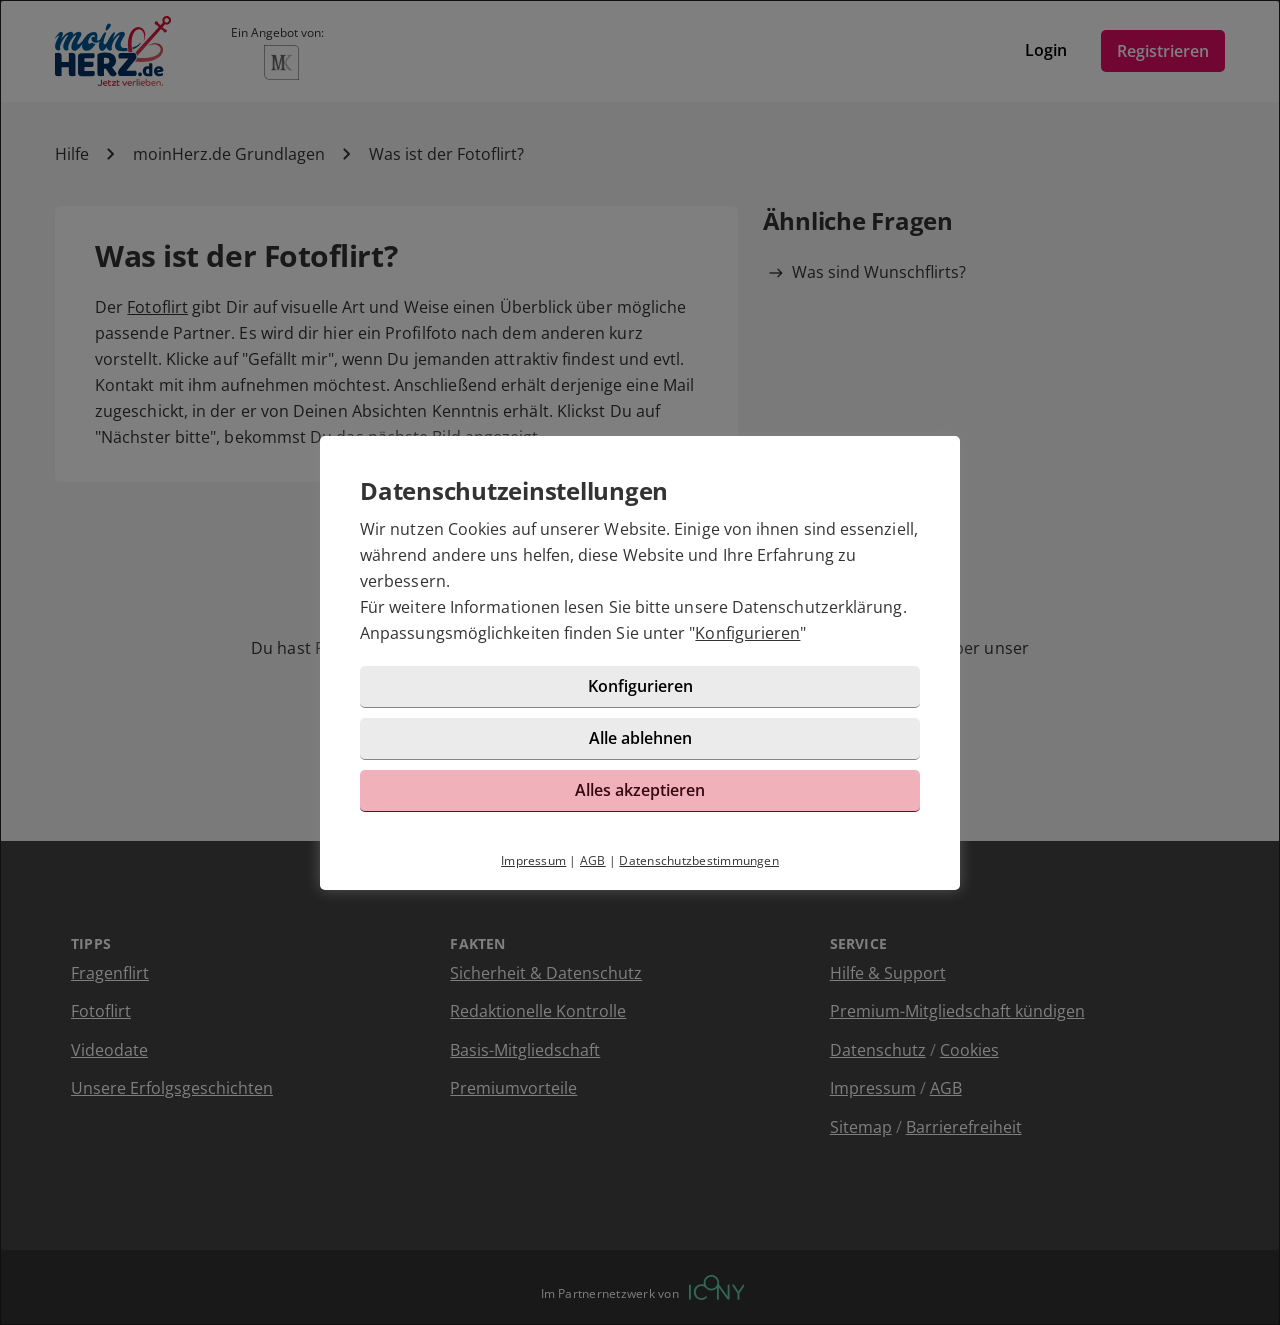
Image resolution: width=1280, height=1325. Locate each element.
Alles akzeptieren (640, 790)
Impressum (533, 860)
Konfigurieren (747, 633)
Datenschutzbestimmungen (699, 860)
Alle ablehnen (640, 738)
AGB (593, 860)
